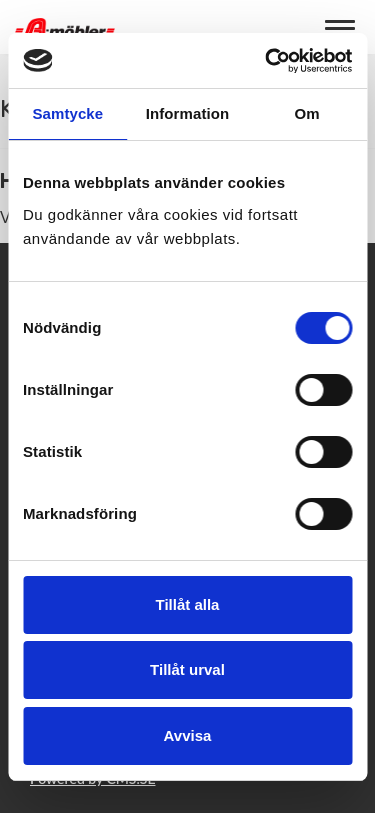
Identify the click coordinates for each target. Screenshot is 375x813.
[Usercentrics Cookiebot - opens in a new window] (267, 61)
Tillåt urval (187, 669)
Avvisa (188, 735)
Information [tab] (188, 113)
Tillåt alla (188, 604)
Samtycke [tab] (67, 113)
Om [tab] (307, 113)
